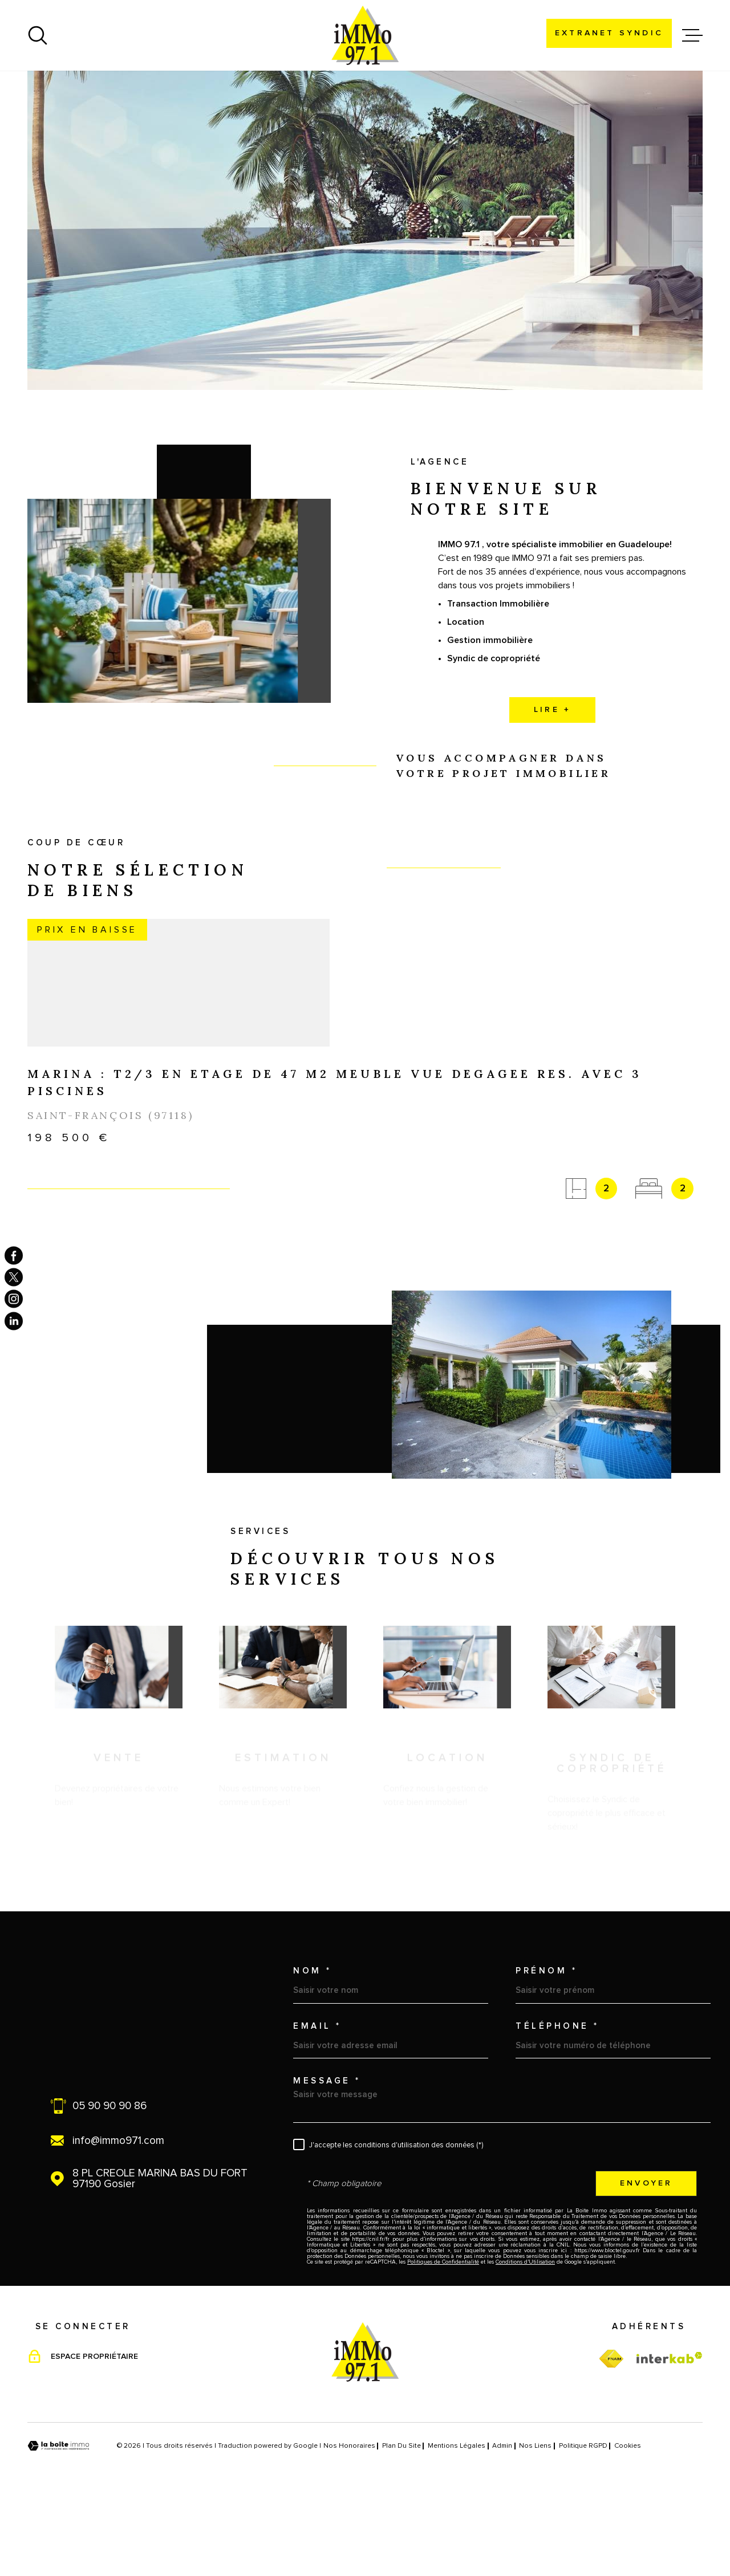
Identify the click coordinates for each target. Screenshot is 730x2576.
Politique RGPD (583, 2517)
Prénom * (546, 2042)
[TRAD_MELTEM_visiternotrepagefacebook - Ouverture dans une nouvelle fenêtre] (14, 1255)
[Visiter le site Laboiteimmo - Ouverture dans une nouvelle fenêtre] (58, 2517)
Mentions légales (456, 2517)
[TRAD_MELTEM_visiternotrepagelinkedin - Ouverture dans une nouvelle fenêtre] (14, 1321)
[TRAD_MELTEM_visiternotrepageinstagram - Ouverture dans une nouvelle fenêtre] (14, 1299)
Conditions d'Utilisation (525, 2334)
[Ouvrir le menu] (692, 35)
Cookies (627, 2517)
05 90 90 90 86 (109, 2177)
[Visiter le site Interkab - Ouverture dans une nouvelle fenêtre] (669, 2429)
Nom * (312, 2042)
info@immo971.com (118, 2212)
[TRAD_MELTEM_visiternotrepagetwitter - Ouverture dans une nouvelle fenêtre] (14, 1277)
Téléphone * (557, 2098)
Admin (502, 2517)
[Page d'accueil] (365, 35)
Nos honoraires (349, 2517)
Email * (317, 2098)
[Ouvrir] (37, 35)
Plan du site (401, 2517)
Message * (327, 2152)
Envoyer (646, 2255)
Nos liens (535, 2517)
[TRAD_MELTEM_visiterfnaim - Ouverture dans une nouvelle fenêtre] (611, 2431)
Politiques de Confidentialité (443, 2334)
